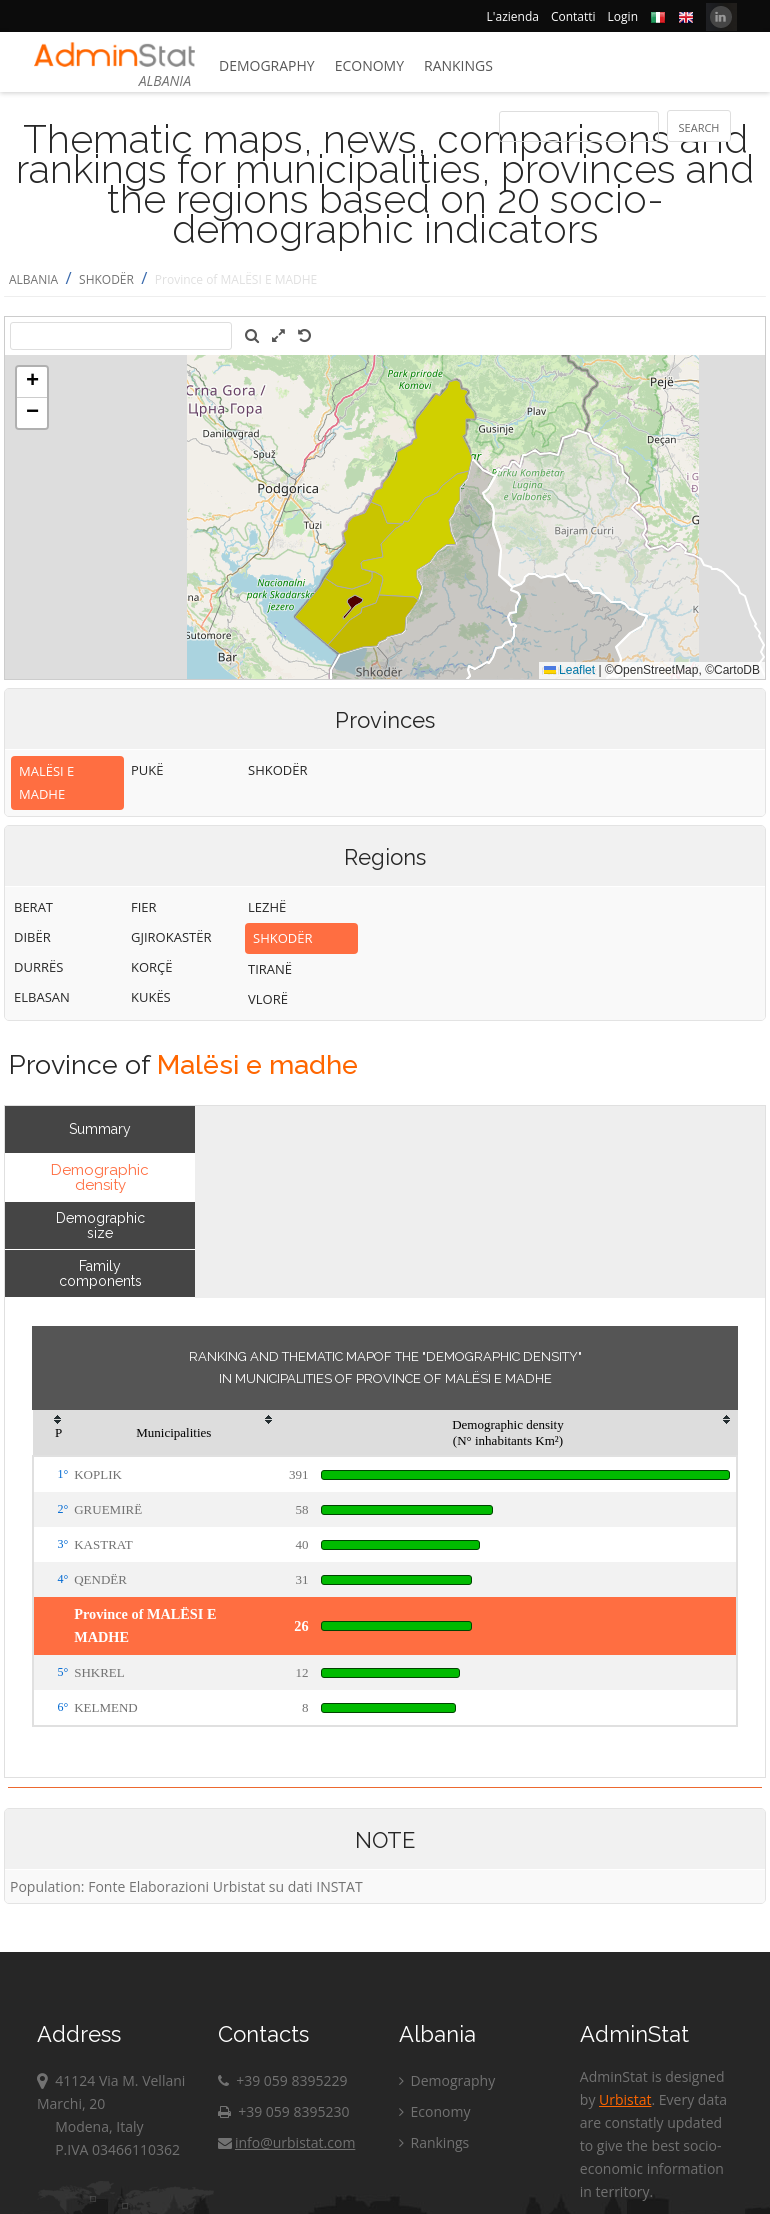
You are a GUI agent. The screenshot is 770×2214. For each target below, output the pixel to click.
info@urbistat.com (286, 2142)
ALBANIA (33, 279)
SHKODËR (106, 279)
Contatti (573, 16)
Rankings (458, 65)
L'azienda (513, 16)
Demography (267, 65)
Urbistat (625, 2099)
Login (623, 16)
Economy (369, 65)
